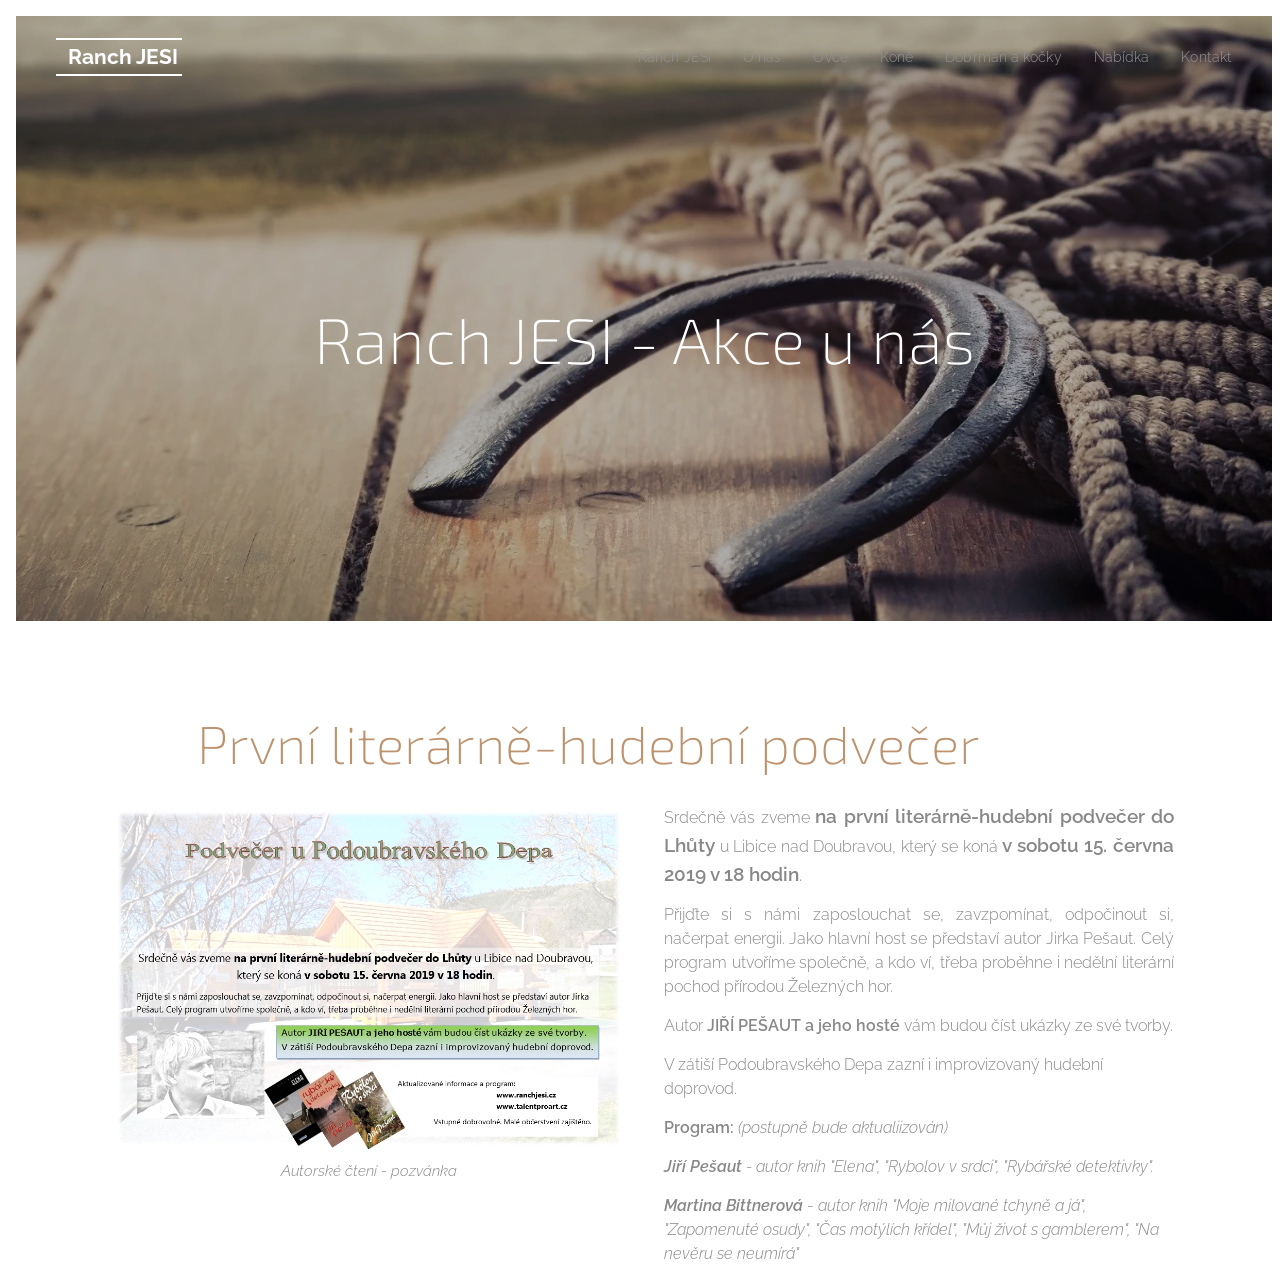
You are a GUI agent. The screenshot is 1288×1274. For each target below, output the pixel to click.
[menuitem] (644, 57)
